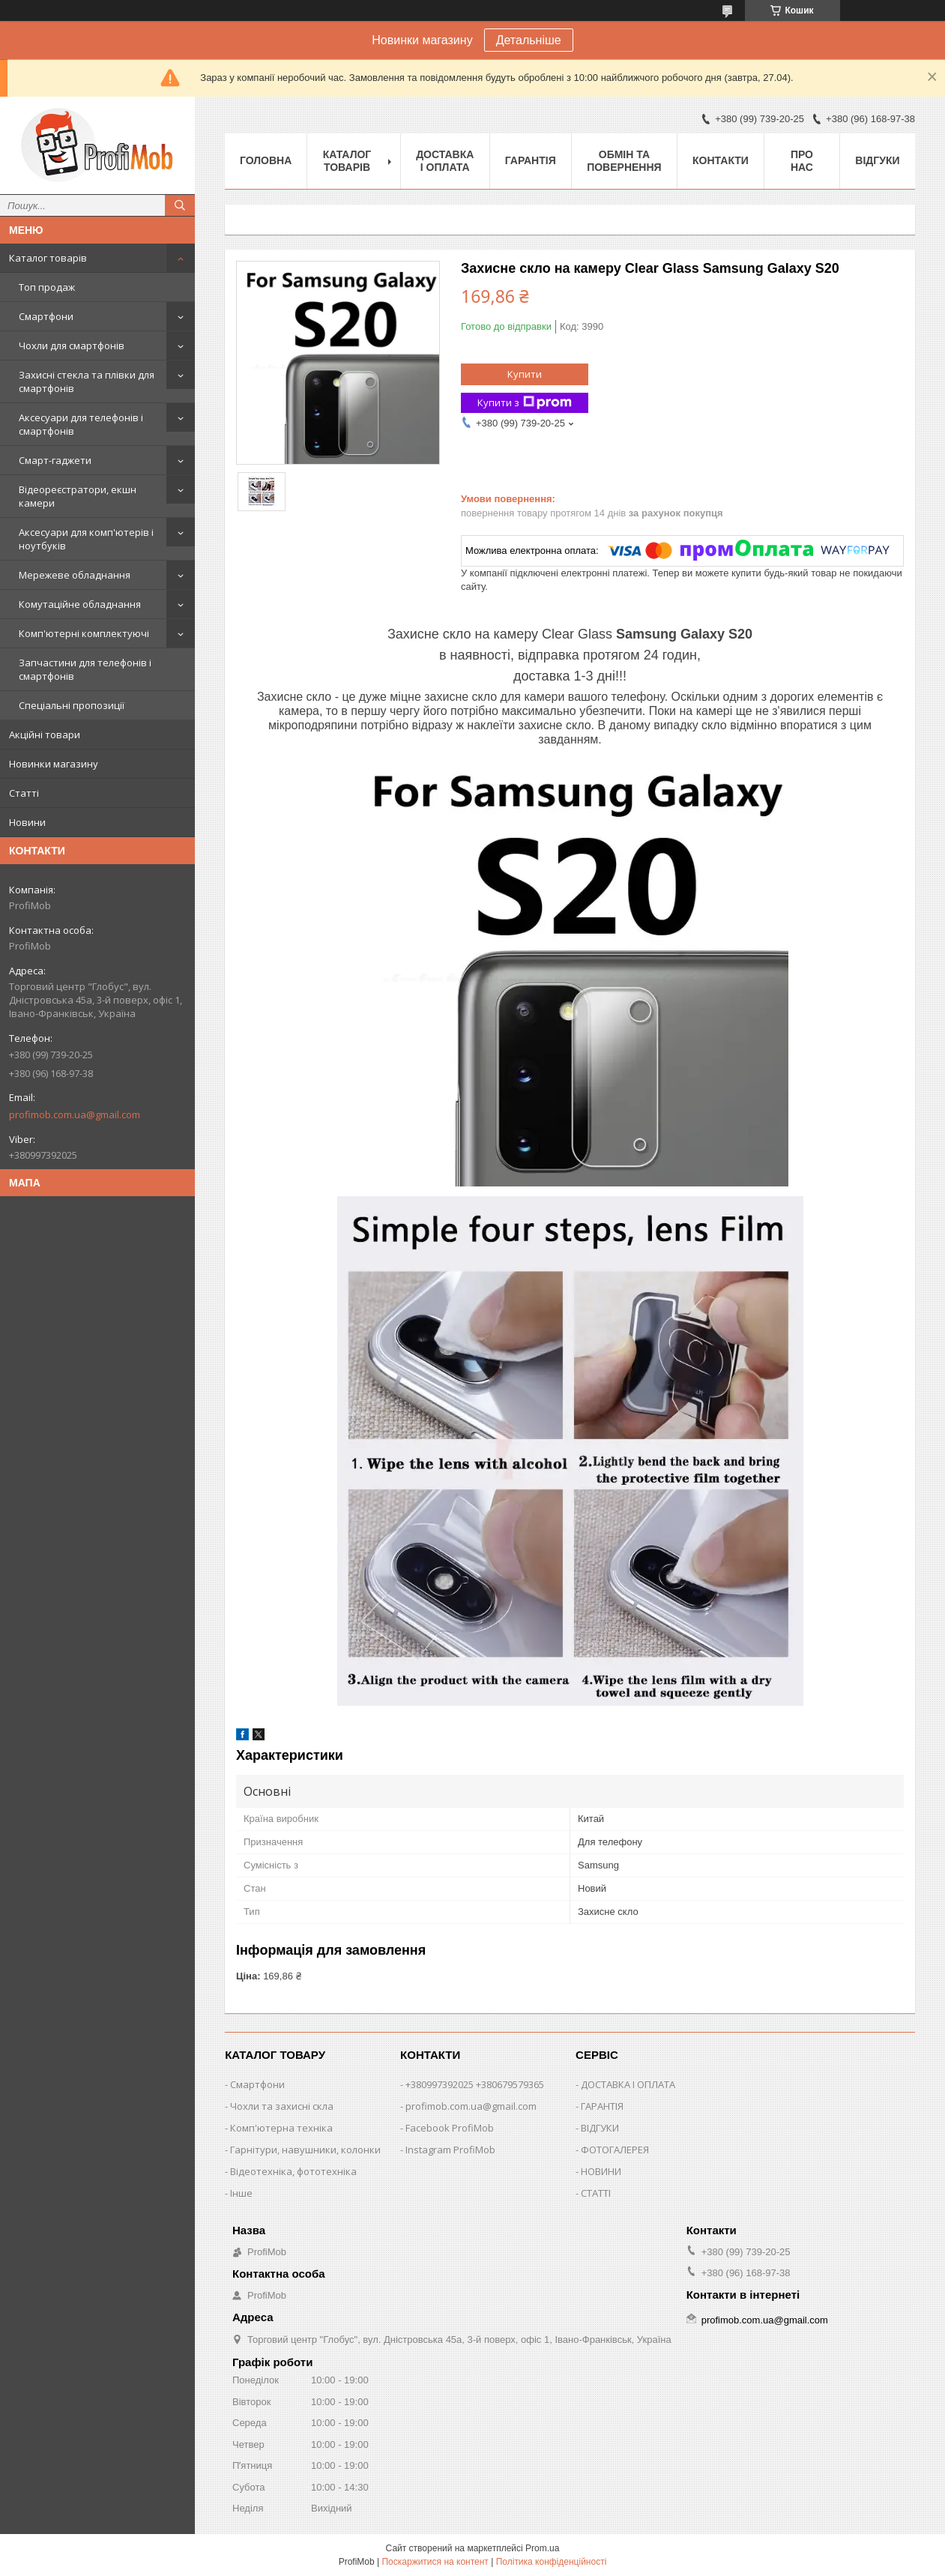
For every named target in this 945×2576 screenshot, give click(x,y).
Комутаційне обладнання (80, 604)
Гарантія (530, 160)
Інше (241, 2193)
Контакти (720, 160)
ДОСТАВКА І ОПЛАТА (628, 2084)
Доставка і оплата (445, 160)
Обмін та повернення (624, 160)
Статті (24, 793)
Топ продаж (47, 287)
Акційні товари (44, 734)
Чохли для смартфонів (71, 345)
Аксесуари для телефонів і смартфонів (81, 424)
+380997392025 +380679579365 (474, 2084)
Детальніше (528, 40)
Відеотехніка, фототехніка (293, 2171)
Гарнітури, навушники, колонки (305, 2149)
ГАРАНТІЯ (602, 2106)
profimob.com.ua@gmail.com (74, 1114)
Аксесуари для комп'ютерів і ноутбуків (86, 538)
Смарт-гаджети (55, 460)
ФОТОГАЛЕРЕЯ (615, 2149)
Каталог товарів (48, 258)
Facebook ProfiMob (449, 2128)
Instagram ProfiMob (450, 2149)
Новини (27, 822)
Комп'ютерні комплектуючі (84, 633)
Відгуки (877, 160)
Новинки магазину (53, 763)
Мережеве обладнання (74, 575)
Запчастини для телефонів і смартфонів (85, 669)
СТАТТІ (596, 2193)
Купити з (524, 403)
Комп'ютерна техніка (281, 2128)
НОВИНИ (601, 2171)
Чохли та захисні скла (281, 2106)
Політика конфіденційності (551, 2562)
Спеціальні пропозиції (71, 705)
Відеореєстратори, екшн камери (77, 496)
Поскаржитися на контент (434, 2562)
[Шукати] (180, 205)
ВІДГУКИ (600, 2128)
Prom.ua (542, 2548)
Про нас (802, 160)
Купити (524, 374)
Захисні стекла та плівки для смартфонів (86, 381)
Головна (266, 160)
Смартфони (46, 316)
